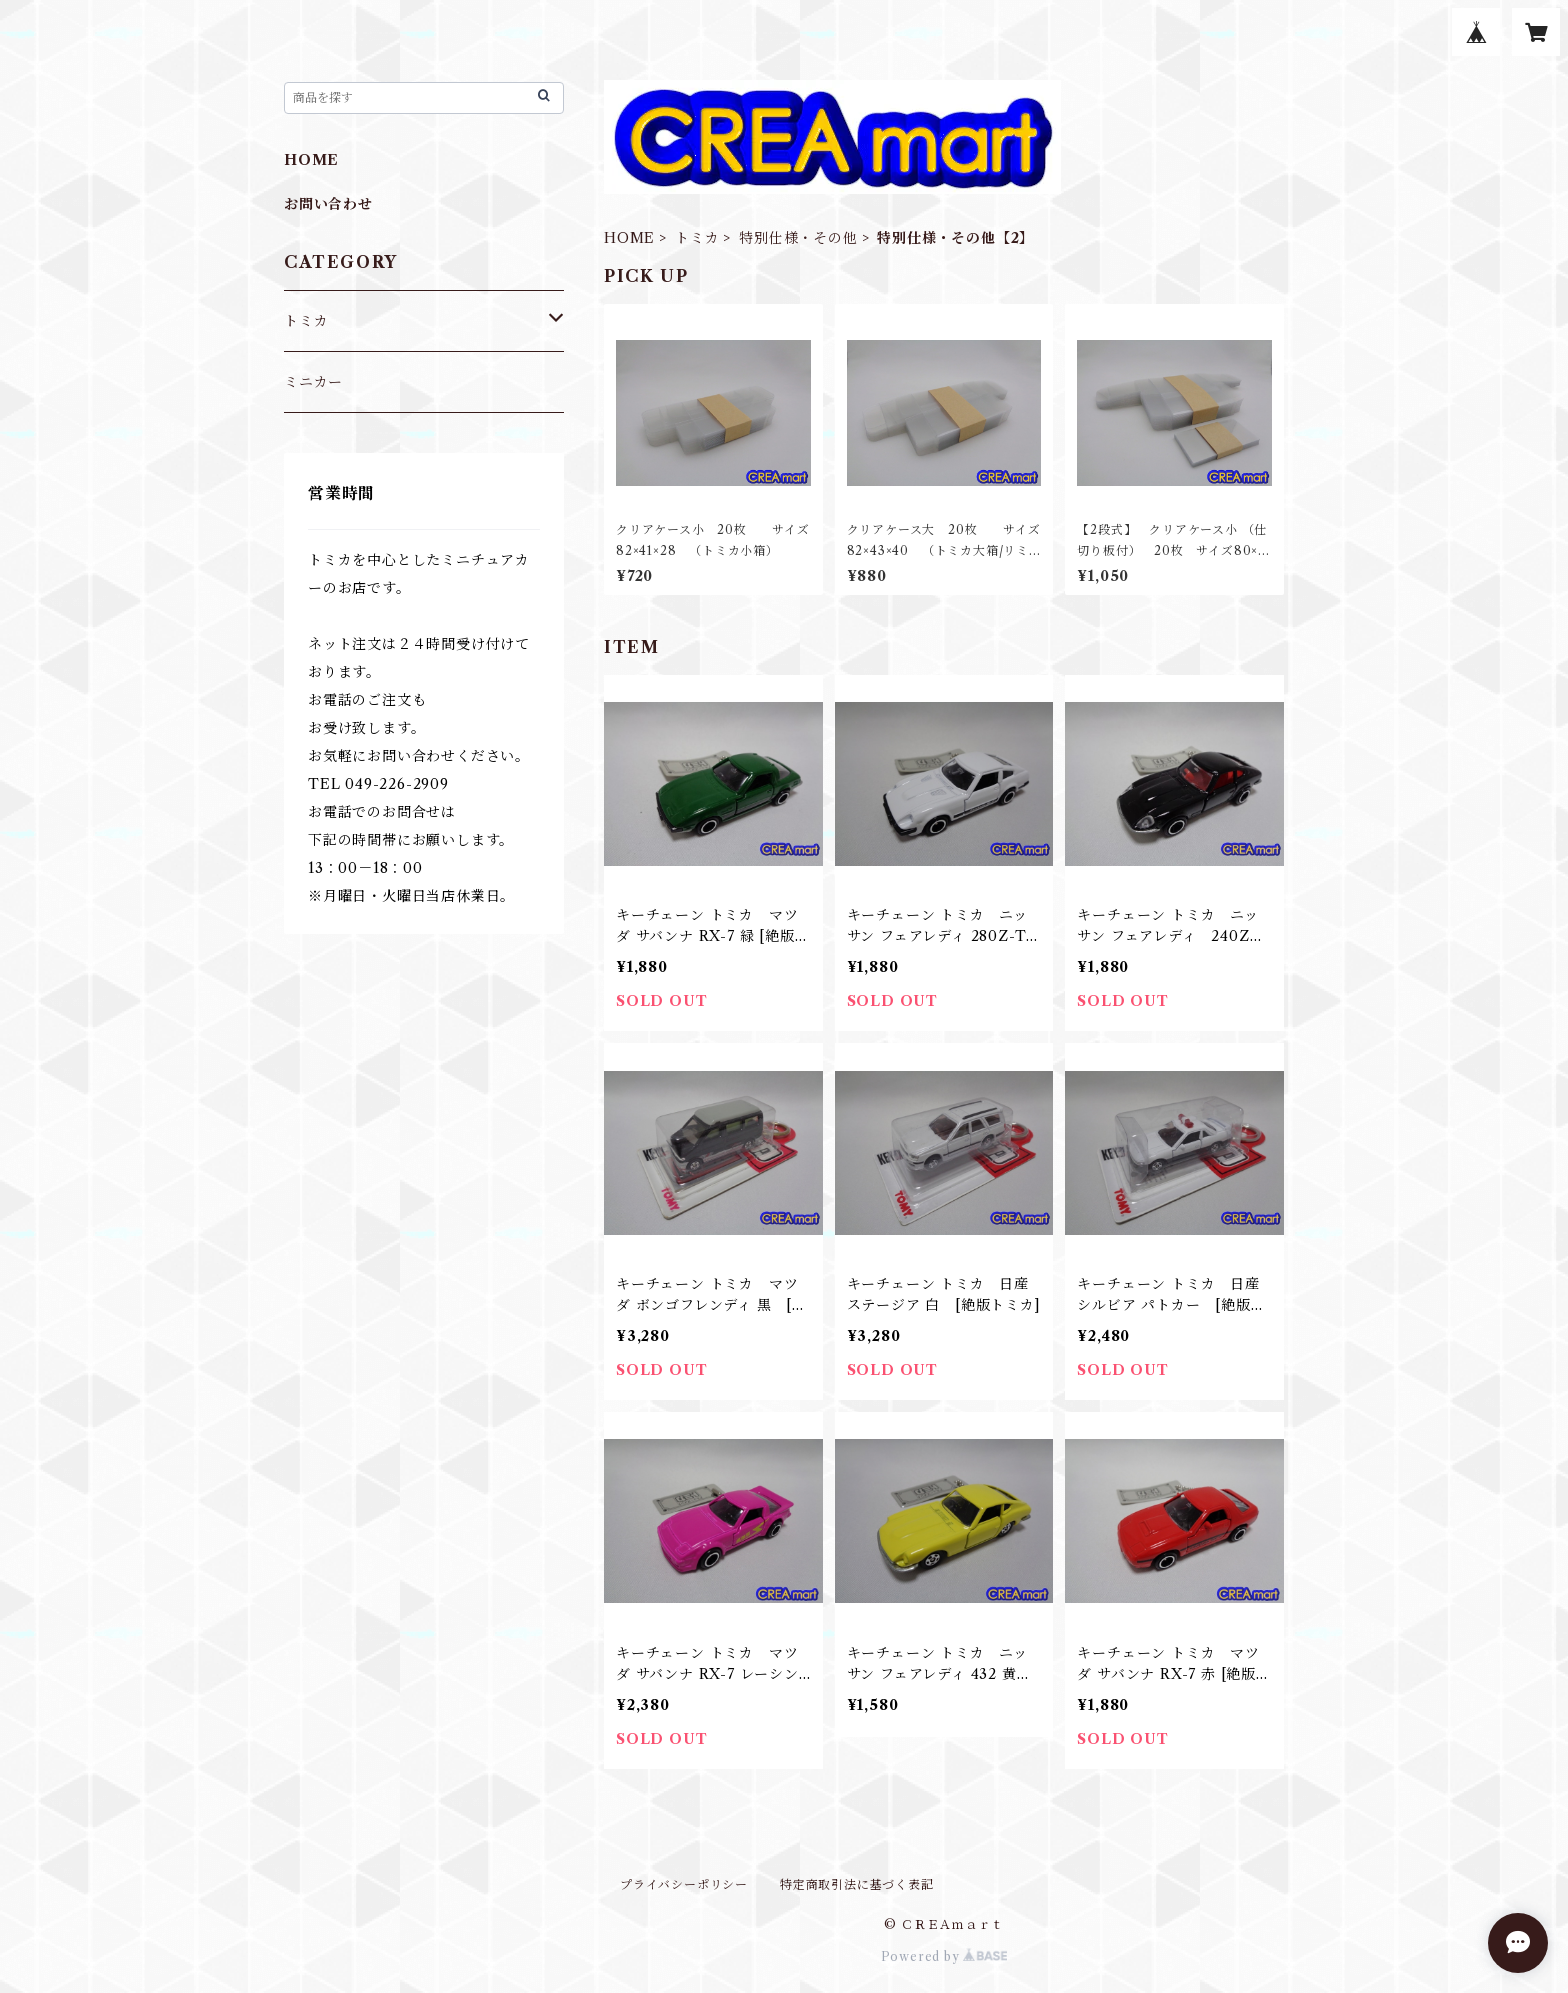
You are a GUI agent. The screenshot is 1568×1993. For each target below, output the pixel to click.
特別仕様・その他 (798, 238)
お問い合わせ (328, 204)
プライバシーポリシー (684, 1884)
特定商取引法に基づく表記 (857, 1884)
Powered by (944, 1956)
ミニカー (313, 382)
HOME (629, 238)
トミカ (697, 238)
